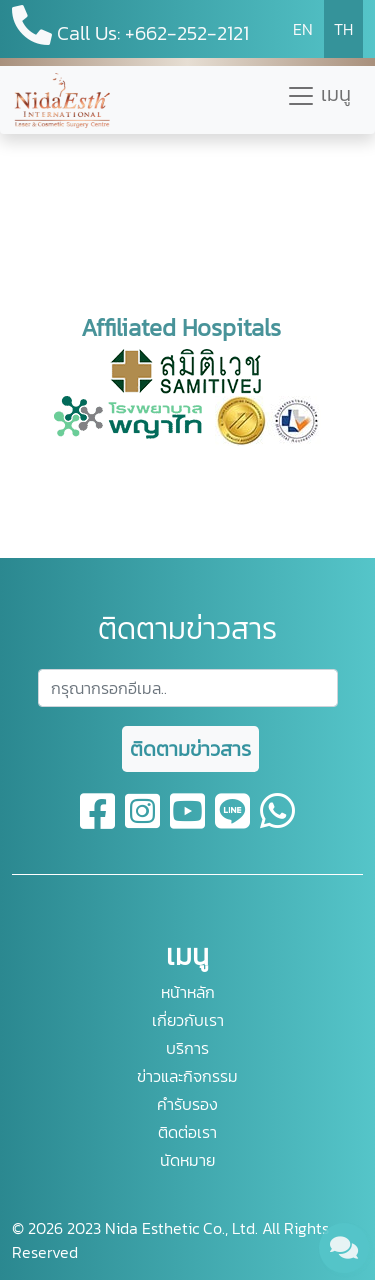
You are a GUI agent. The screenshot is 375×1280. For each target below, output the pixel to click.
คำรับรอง (187, 1104)
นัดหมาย (187, 1160)
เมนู (318, 95)
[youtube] (188, 823)
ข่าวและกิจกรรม (187, 1076)
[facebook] (98, 823)
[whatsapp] (277, 823)
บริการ (187, 1048)
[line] (233, 823)
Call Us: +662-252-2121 (130, 26)
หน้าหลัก (188, 992)
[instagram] (143, 823)
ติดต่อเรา (187, 1132)
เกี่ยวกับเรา (188, 1020)
